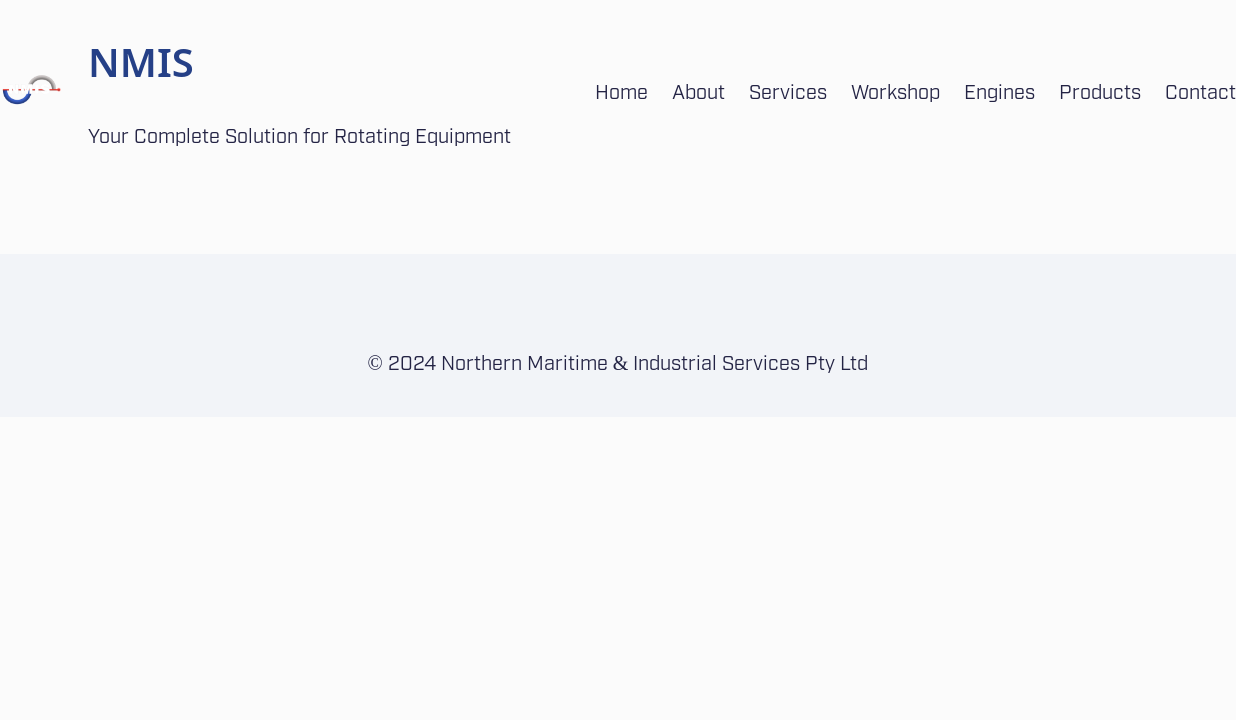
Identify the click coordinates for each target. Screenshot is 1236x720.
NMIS (141, 61)
